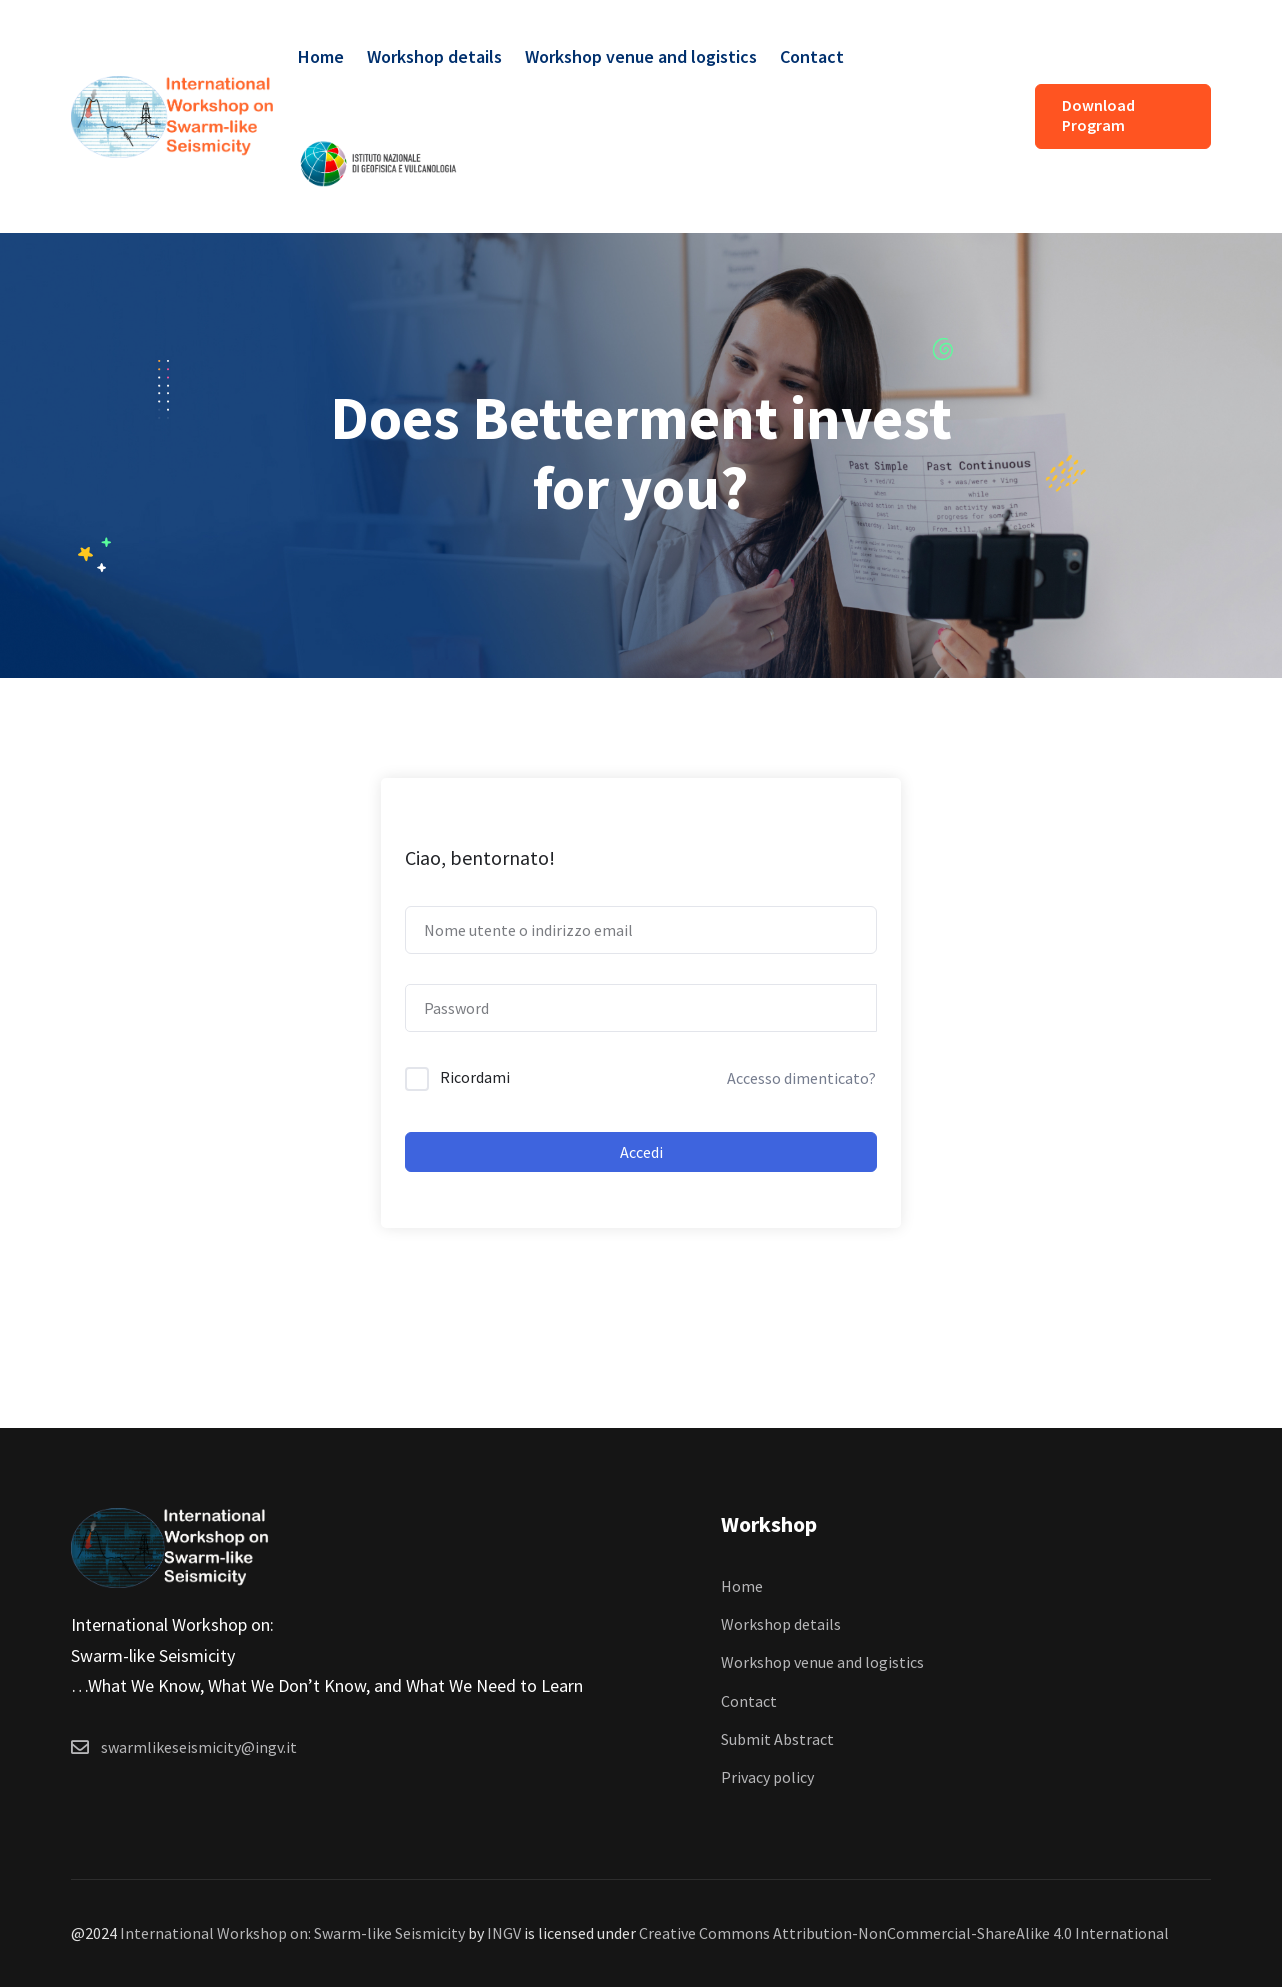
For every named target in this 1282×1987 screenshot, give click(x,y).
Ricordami (475, 1077)
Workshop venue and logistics (641, 56)
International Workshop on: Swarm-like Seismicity (292, 1933)
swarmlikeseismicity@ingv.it (199, 1747)
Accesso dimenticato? (801, 1078)
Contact (812, 56)
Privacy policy (767, 1777)
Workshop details (434, 56)
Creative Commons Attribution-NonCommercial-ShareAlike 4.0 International (904, 1933)
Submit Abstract (777, 1739)
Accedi (641, 1152)
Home (321, 56)
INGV (504, 1933)
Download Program (1098, 115)
